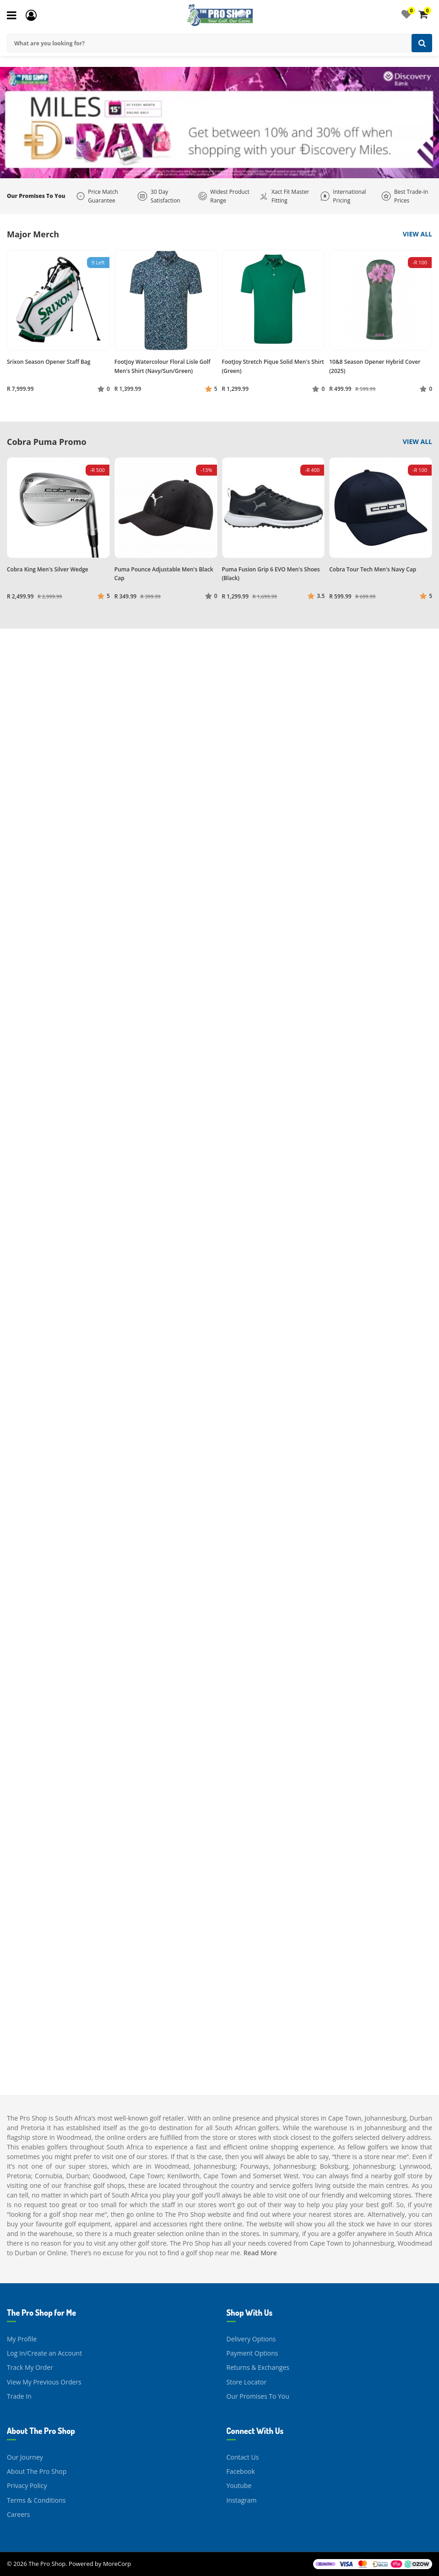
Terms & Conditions (36, 2500)
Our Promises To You (258, 2396)
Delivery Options (251, 2339)
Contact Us (243, 2457)
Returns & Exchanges (258, 2367)
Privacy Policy (27, 2485)
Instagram (242, 2500)
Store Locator (247, 2382)
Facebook (241, 2471)
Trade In (19, 2396)
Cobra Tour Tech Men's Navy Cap (372, 569)
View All (417, 234)
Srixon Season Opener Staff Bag (48, 362)
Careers (18, 2514)
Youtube (239, 2485)
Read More (260, 2252)
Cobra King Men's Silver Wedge (47, 569)
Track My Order (30, 2367)
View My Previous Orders (44, 2382)
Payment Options (252, 2353)
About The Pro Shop (36, 2471)
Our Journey (25, 2457)
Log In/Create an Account (44, 2353)
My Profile (22, 2339)
